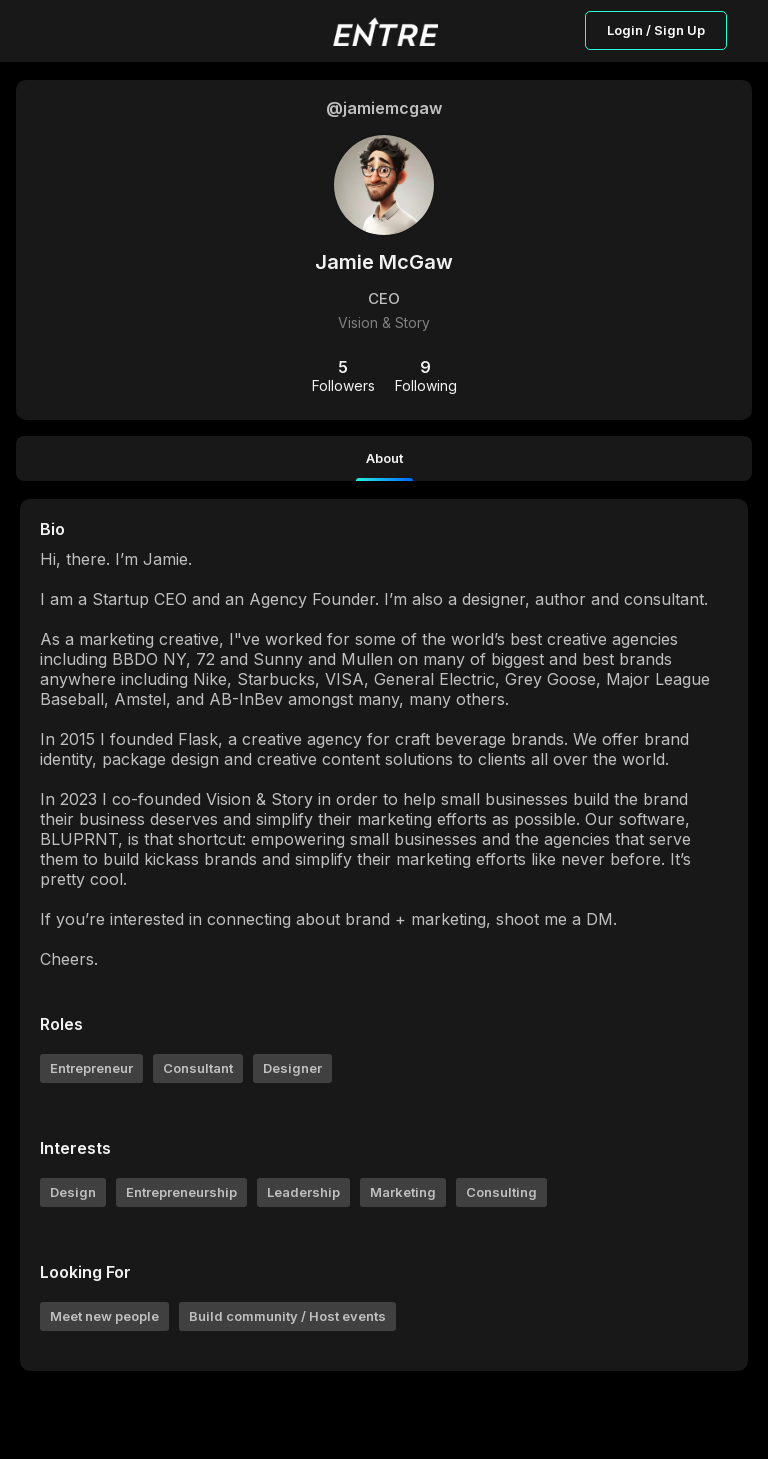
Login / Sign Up (656, 30)
